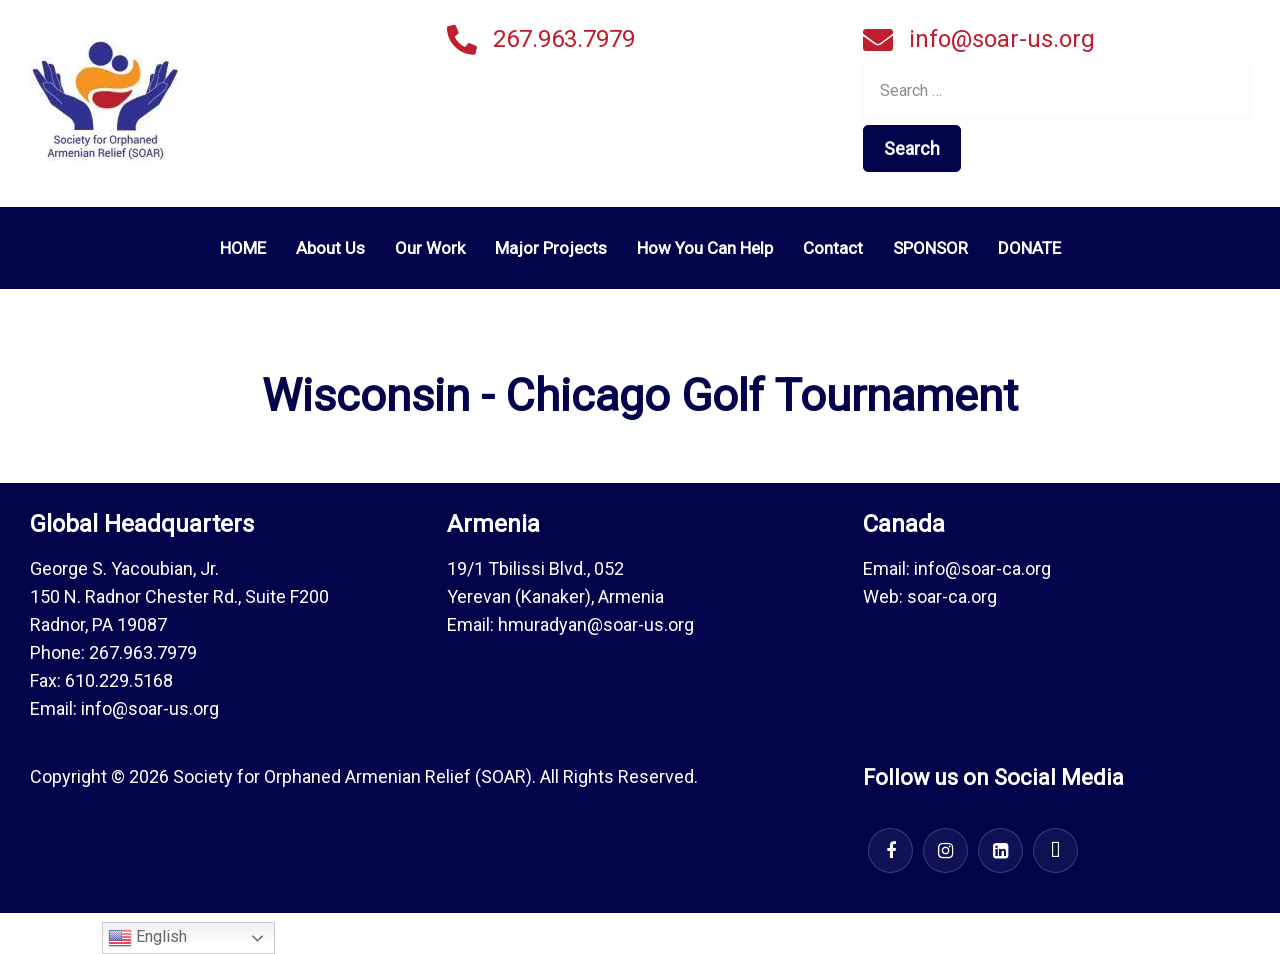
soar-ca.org (952, 596)
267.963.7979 (564, 39)
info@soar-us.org (1002, 39)
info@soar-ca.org (982, 568)
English (147, 938)
